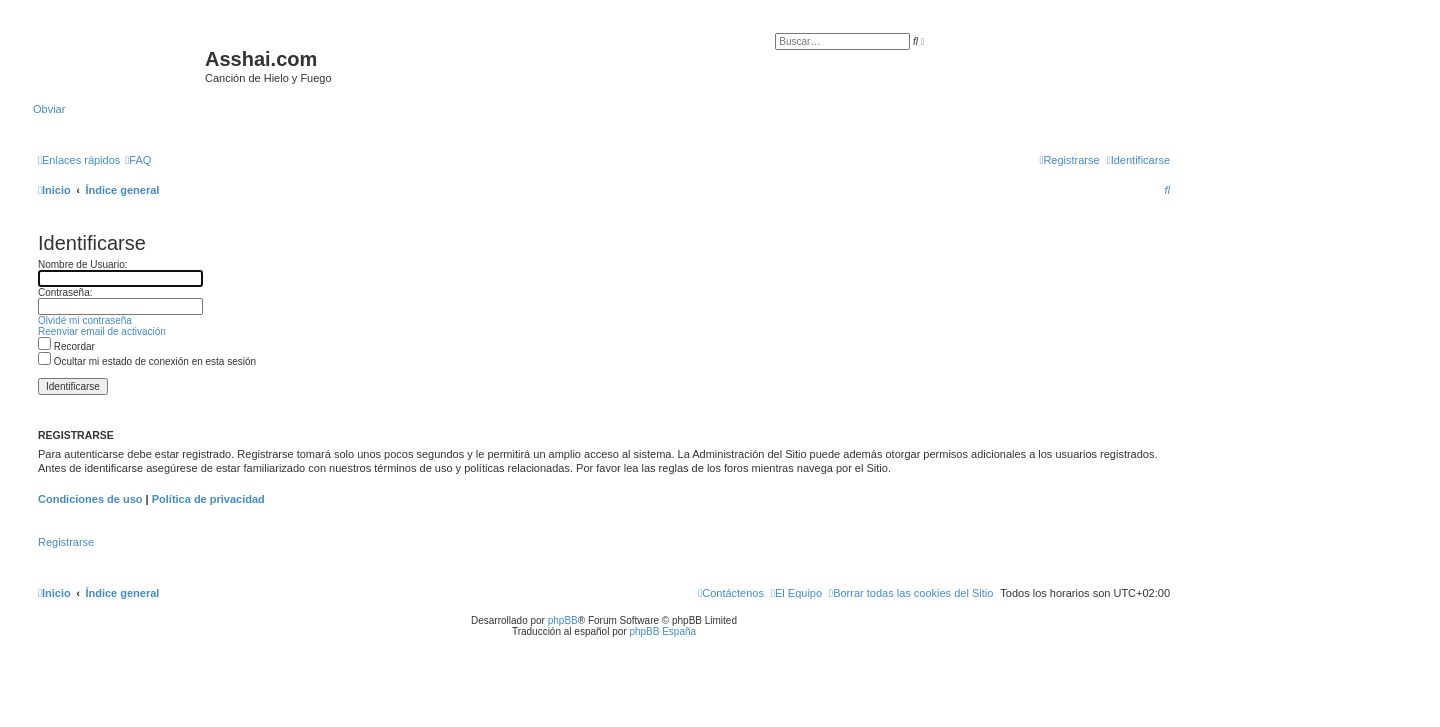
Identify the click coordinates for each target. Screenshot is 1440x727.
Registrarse (66, 542)
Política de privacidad (208, 499)
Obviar (49, 109)
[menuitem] (138, 160)
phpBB (563, 620)
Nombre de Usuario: (82, 264)
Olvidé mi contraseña (85, 320)
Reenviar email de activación (102, 331)
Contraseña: (65, 292)
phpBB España (662, 631)
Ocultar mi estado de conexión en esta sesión (147, 361)
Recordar (66, 346)
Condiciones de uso (90, 499)
